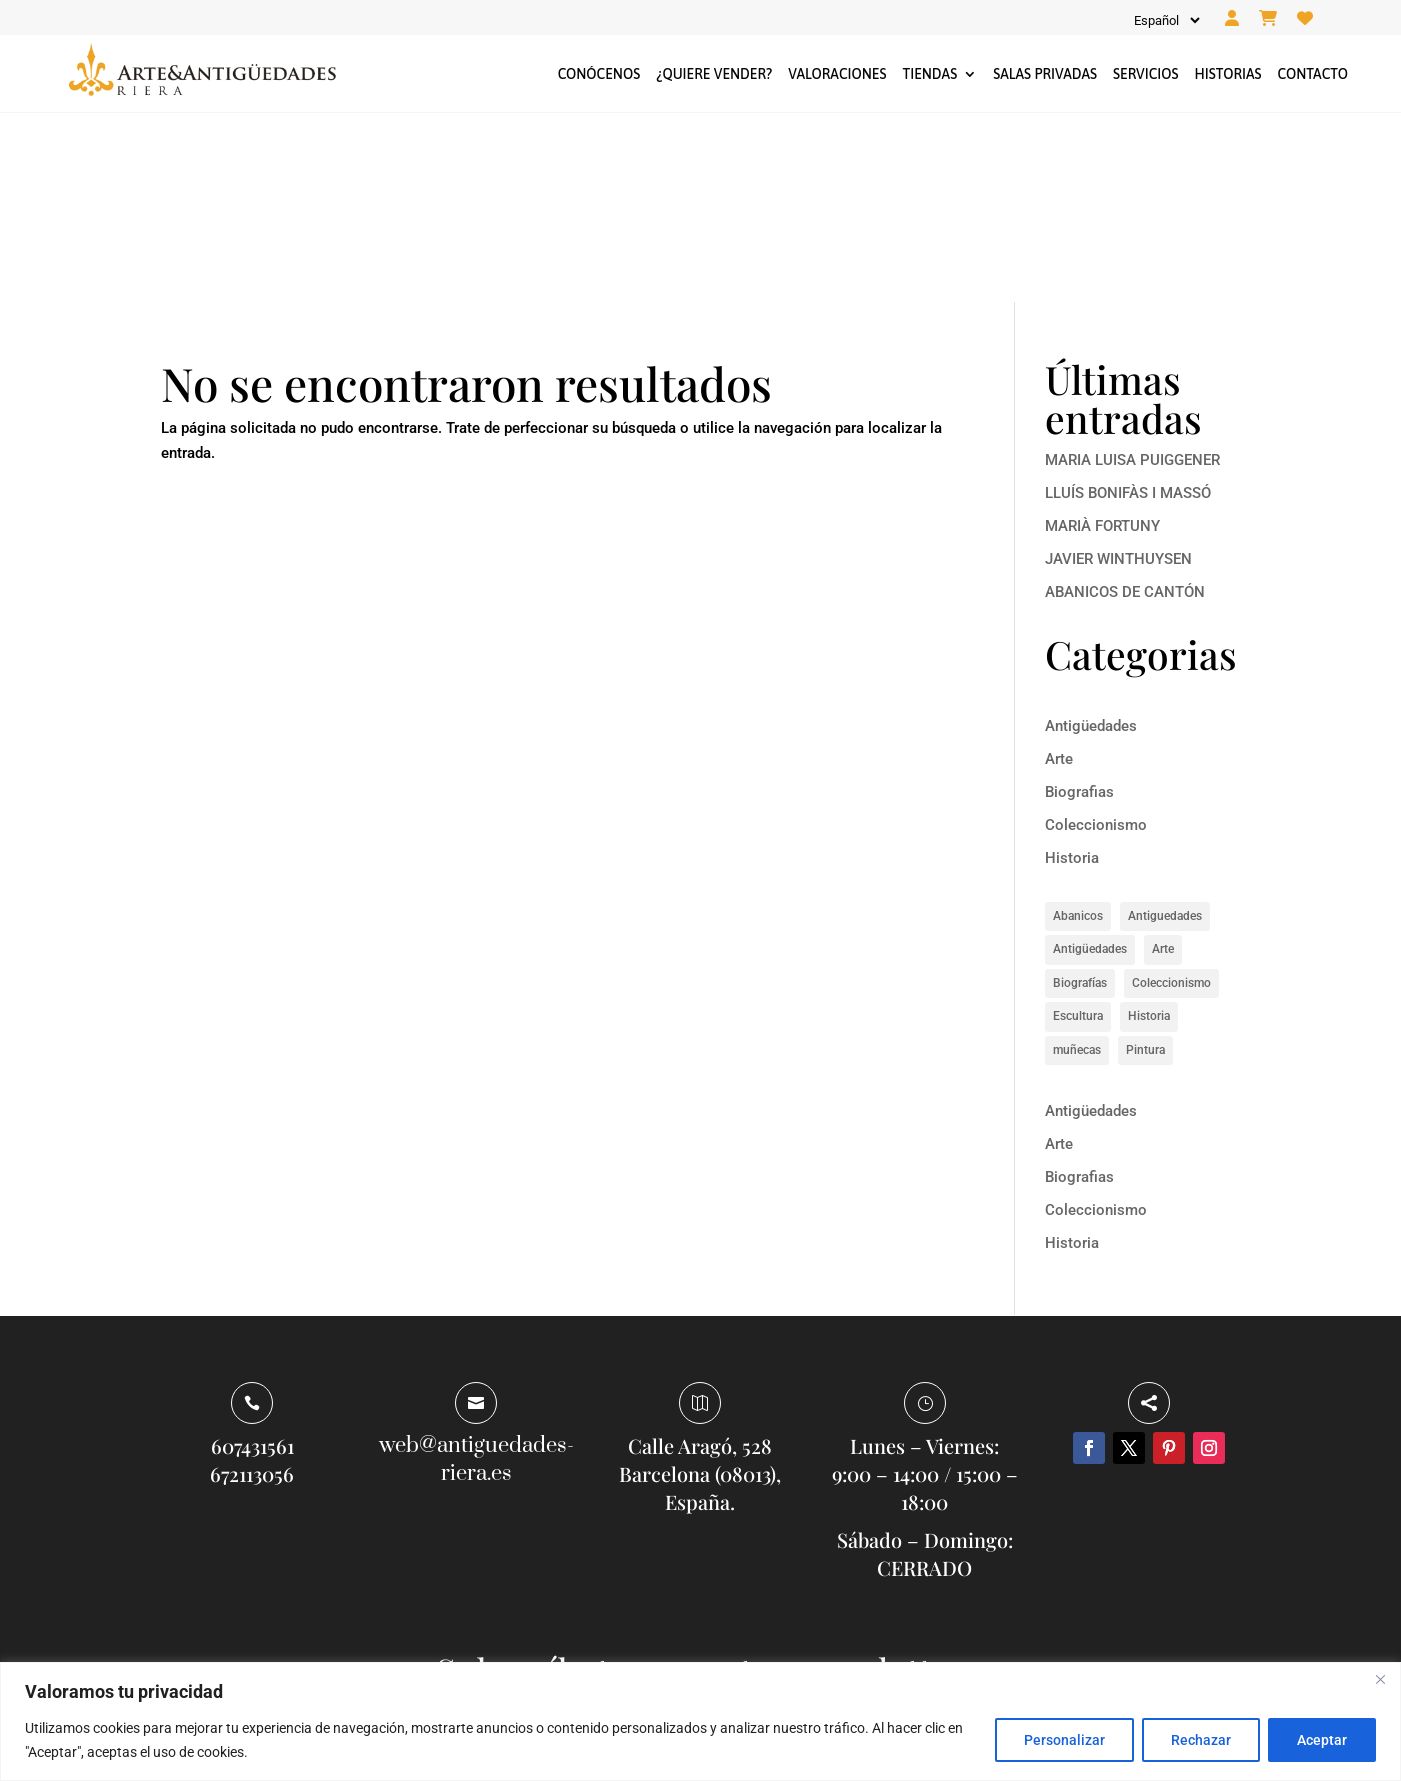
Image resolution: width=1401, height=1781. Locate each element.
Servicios (1146, 74)
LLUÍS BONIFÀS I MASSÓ (1128, 304)
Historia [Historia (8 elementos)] (1149, 828)
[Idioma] (1165, 20)
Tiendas (929, 74)
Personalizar (1064, 1740)
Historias (1228, 74)
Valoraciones (837, 74)
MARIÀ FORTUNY (1102, 337)
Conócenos (599, 74)
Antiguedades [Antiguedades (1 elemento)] (1165, 727)
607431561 (252, 1257)
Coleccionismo (1096, 637)
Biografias (1079, 604)
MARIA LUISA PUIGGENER (1132, 271)
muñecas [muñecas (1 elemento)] (1077, 861)
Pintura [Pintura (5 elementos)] (1145, 861)
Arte (1059, 571)
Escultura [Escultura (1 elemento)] (1078, 828)
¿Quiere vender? (714, 74)
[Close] (1380, 1679)
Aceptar (1322, 1740)
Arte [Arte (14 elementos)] (1163, 761)
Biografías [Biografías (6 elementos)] (1080, 794)
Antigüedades (1091, 538)
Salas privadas (1045, 74)
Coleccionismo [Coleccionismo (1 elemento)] (1171, 794)
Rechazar (1201, 1740)
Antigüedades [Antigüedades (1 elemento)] (1090, 761)
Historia (1072, 670)
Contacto (1313, 74)
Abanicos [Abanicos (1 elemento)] (1078, 727)
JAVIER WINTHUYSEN (1118, 370)
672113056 (252, 1285)
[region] (700, 1721)
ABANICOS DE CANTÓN (1125, 403)
